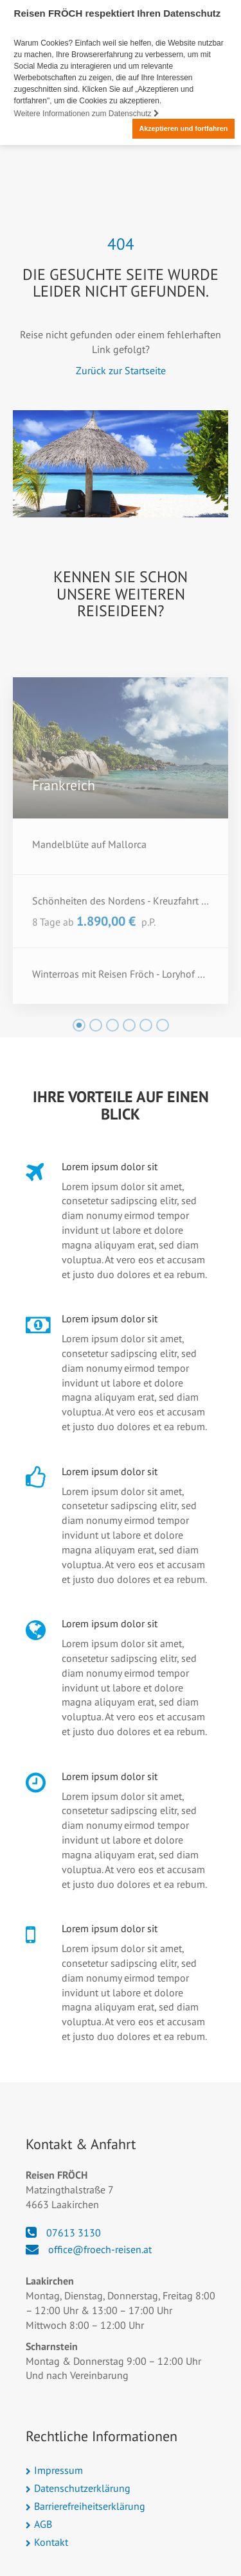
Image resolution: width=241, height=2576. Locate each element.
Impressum (58, 2470)
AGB (43, 2524)
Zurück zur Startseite (121, 370)
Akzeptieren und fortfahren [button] (183, 128)
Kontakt (51, 2542)
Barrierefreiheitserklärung (89, 2506)
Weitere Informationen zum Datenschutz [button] (86, 113)
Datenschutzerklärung (82, 2488)
